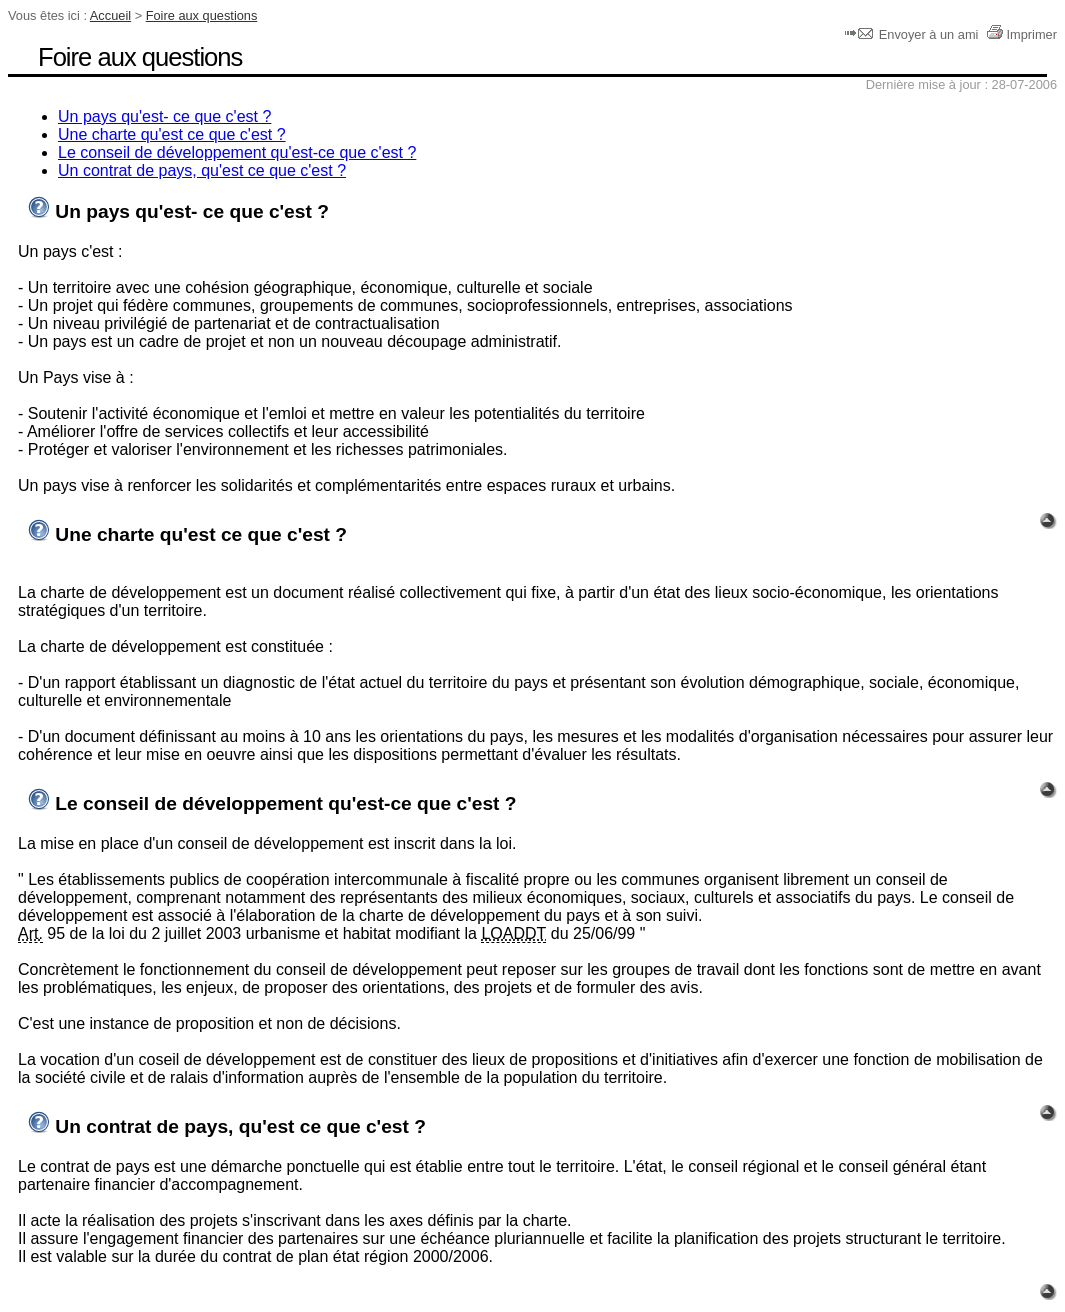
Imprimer (1021, 34)
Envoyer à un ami (913, 34)
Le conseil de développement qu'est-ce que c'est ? (237, 152)
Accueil (110, 15)
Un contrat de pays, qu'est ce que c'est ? (202, 170)
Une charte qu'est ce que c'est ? (172, 134)
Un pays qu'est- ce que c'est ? (164, 116)
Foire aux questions (202, 15)
